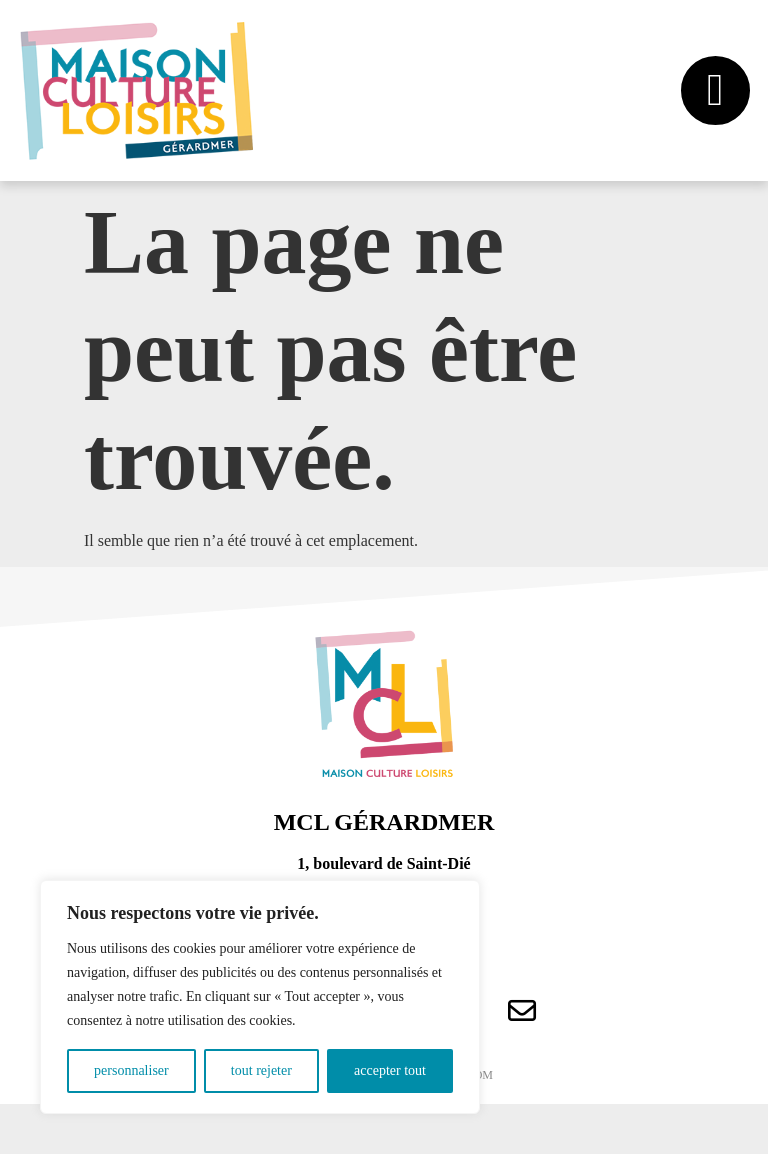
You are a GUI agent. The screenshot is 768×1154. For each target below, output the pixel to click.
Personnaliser (131, 1070)
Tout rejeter (261, 1070)
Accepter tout (390, 1070)
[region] (260, 997)
